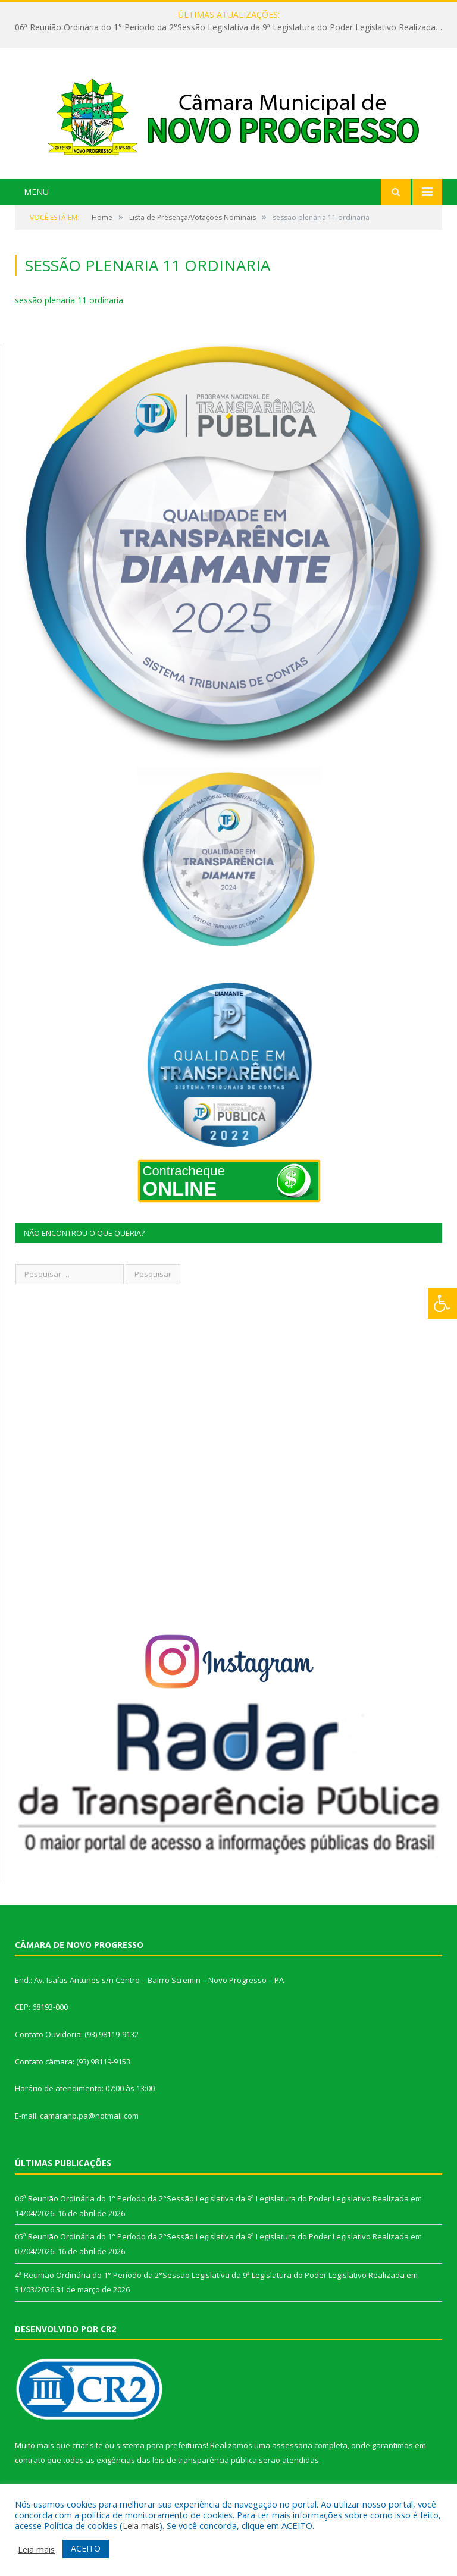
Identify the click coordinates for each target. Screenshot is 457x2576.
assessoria (292, 2445)
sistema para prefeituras (161, 2445)
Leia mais (141, 2525)
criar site (87, 2445)
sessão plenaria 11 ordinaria (69, 300)
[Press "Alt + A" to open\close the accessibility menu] (442, 1303)
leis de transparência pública (204, 2460)
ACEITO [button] (86, 2548)
